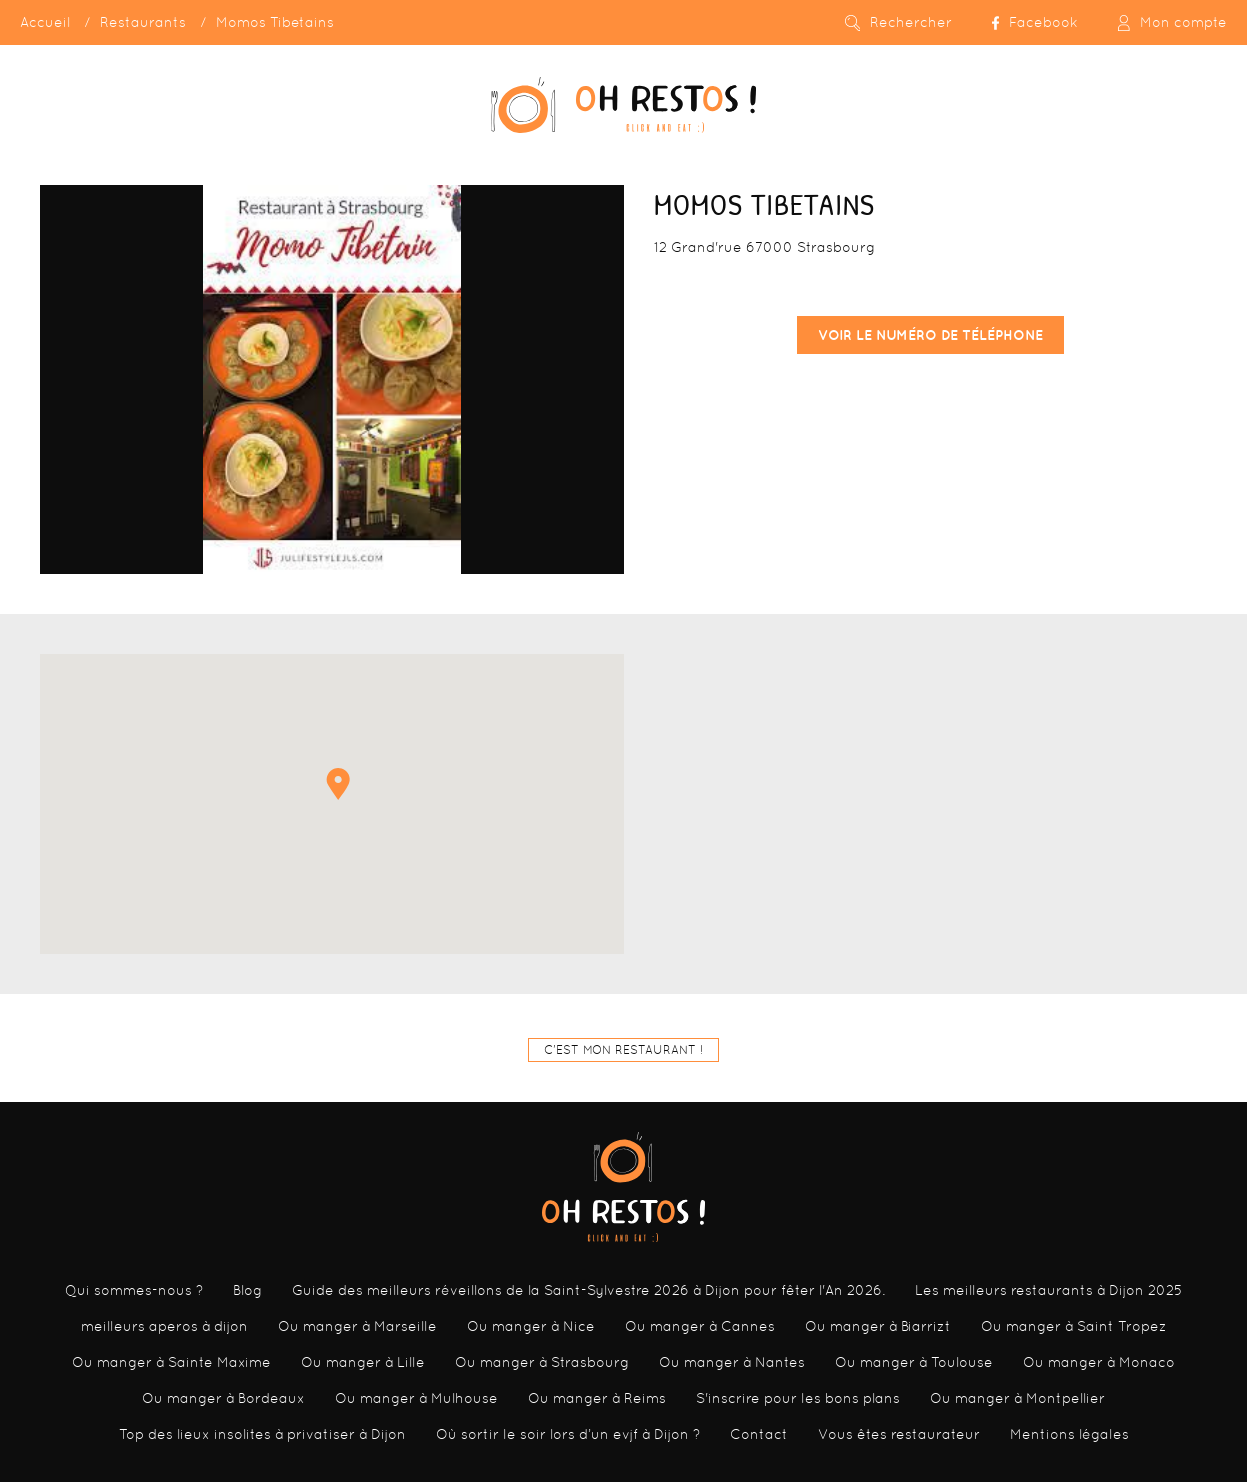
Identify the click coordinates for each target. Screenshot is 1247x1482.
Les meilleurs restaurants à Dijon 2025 (1048, 1290)
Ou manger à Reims (597, 1398)
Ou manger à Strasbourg (542, 1362)
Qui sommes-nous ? (134, 1290)
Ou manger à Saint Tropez (1074, 1326)
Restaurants (143, 22)
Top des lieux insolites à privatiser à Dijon (262, 1434)
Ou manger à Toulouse (914, 1362)
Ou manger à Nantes (732, 1362)
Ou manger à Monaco (1099, 1362)
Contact (759, 1434)
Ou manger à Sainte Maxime (171, 1362)
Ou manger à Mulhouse (416, 1398)
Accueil (45, 22)
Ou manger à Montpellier (1017, 1398)
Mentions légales (1069, 1434)
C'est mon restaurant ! (623, 1050)
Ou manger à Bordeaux (223, 1398)
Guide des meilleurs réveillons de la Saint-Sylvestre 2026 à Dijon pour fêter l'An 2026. (588, 1290)
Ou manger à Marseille (357, 1326)
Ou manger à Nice (531, 1326)
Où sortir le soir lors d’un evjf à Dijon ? (568, 1434)
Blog (247, 1290)
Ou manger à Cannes (700, 1326)
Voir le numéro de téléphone (930, 335)
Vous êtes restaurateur (899, 1434)
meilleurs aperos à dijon (164, 1326)
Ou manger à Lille (363, 1362)
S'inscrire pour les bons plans (798, 1398)
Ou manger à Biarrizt (878, 1326)
